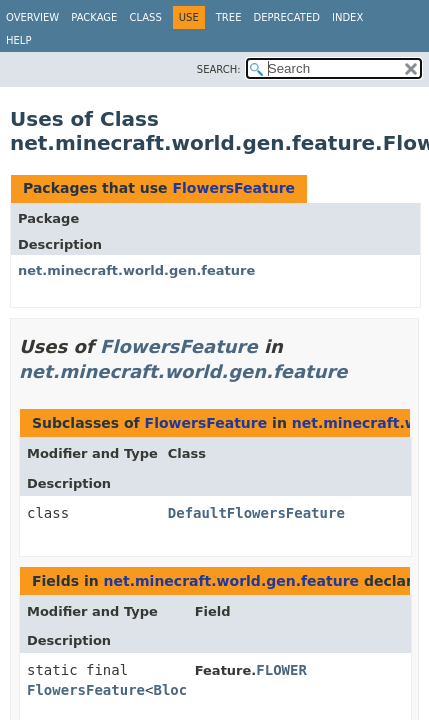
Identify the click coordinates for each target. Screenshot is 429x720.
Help (18, 40)
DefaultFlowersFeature (256, 513)
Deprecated (286, 17)
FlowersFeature (233, 188)
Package (94, 17)
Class (145, 17)
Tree (229, 17)
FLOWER (281, 670)
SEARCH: (219, 69)
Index (347, 17)
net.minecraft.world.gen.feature (136, 270)
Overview (32, 17)
